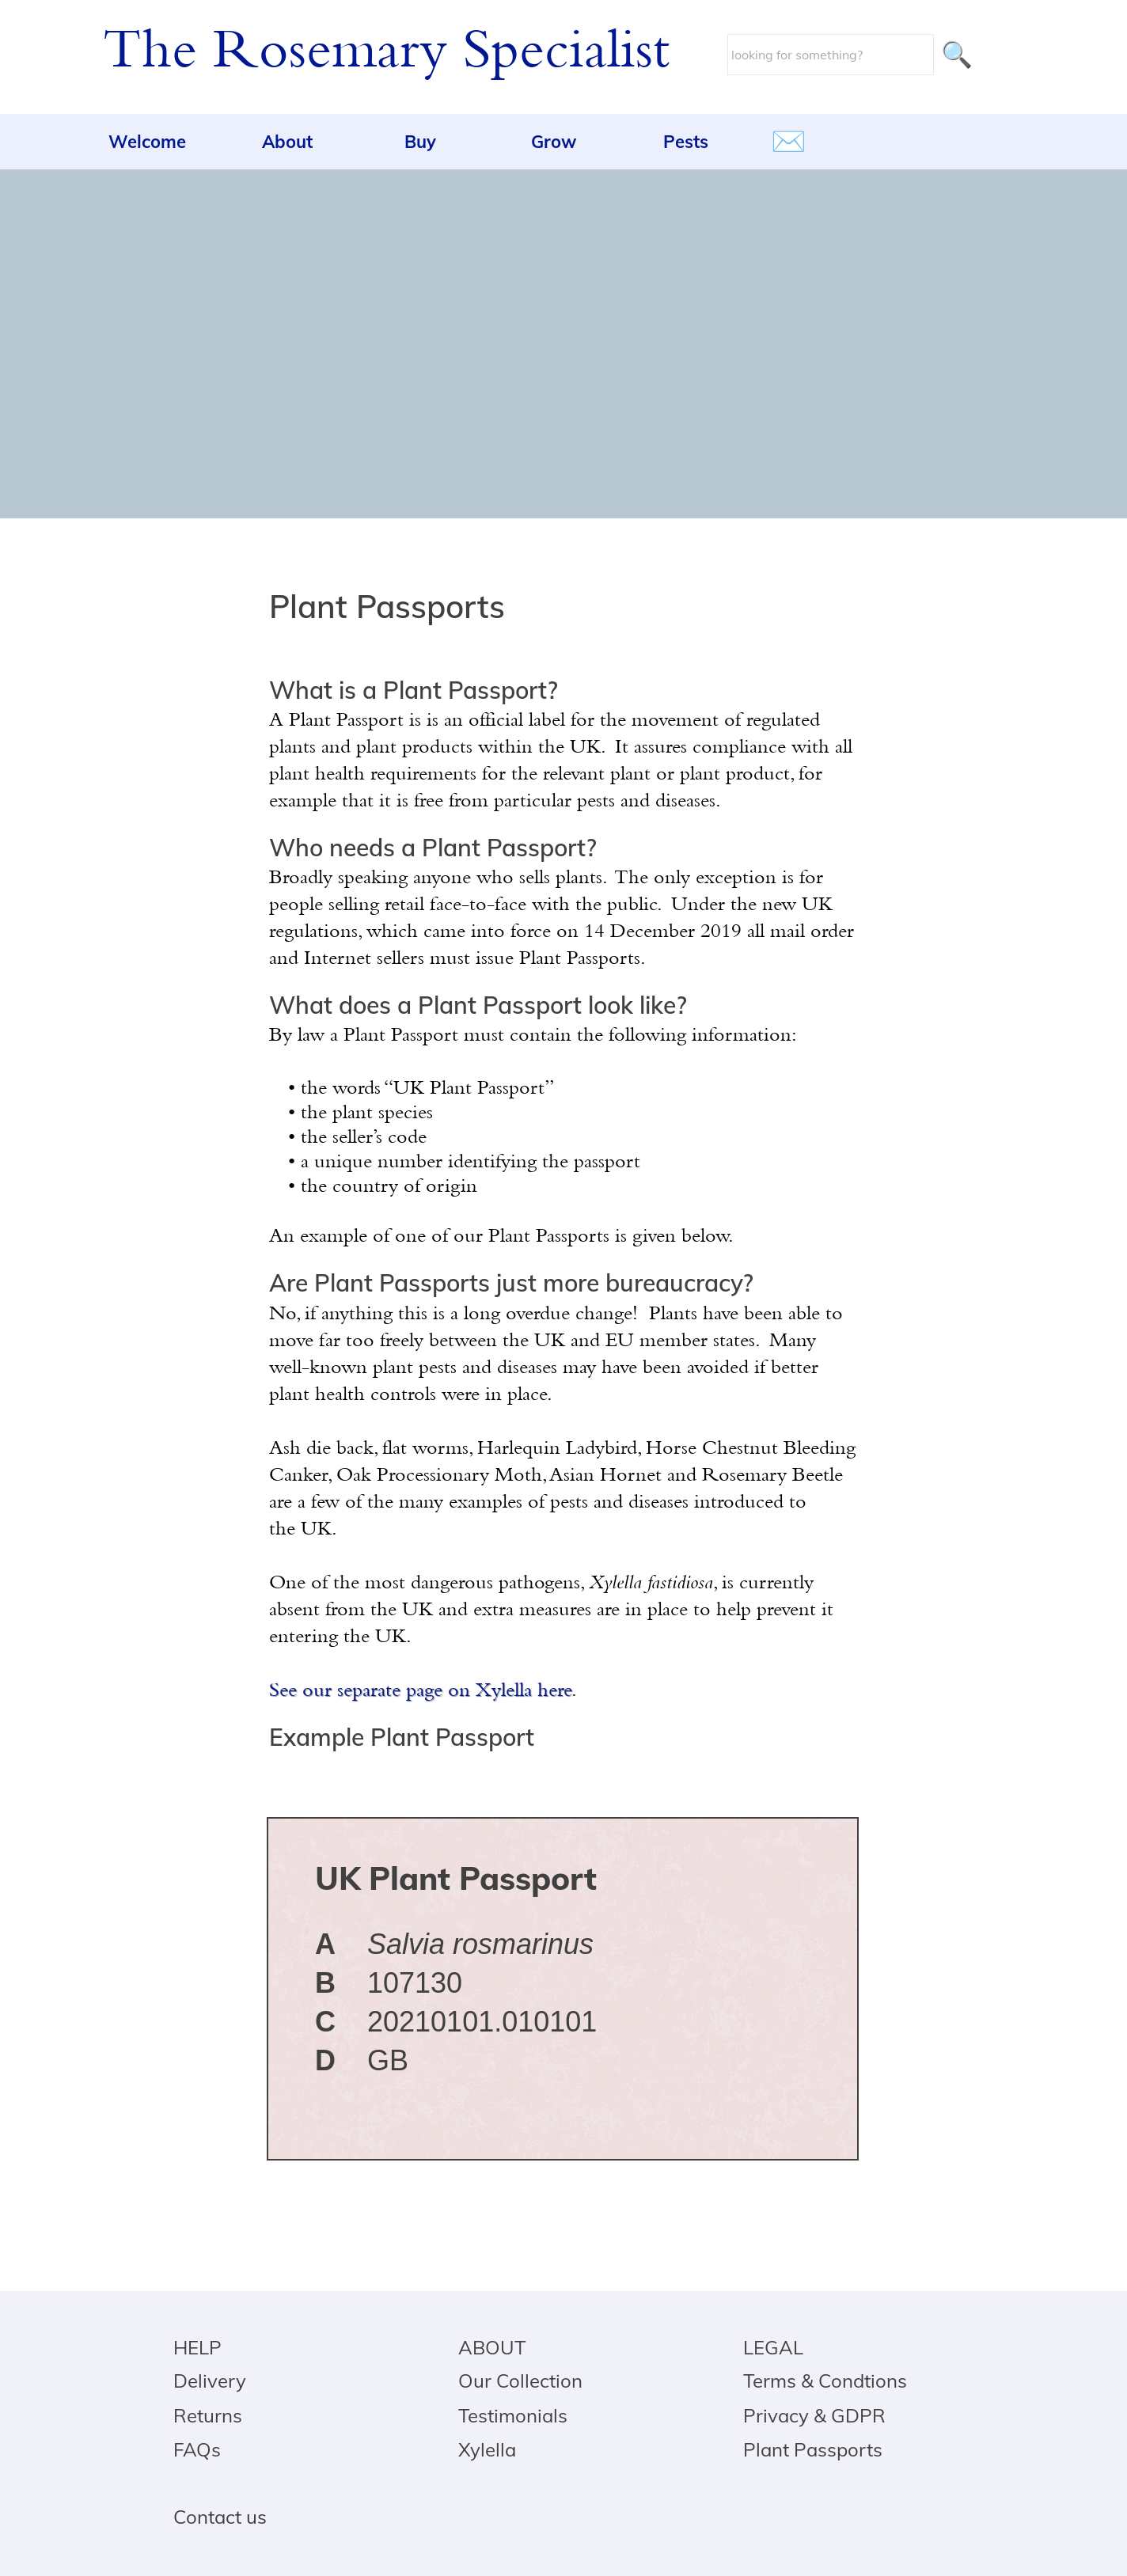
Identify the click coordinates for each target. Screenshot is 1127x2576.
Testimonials (512, 2415)
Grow (553, 142)
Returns (207, 2415)
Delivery (209, 2380)
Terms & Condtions (825, 2380)
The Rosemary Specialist (386, 54)
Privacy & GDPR (814, 2415)
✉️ (788, 141)
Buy (420, 142)
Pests (685, 142)
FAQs (197, 2449)
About (287, 142)
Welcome (147, 142)
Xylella (487, 2449)
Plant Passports (812, 2449)
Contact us (220, 2517)
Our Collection (520, 2380)
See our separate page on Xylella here (420, 1692)
